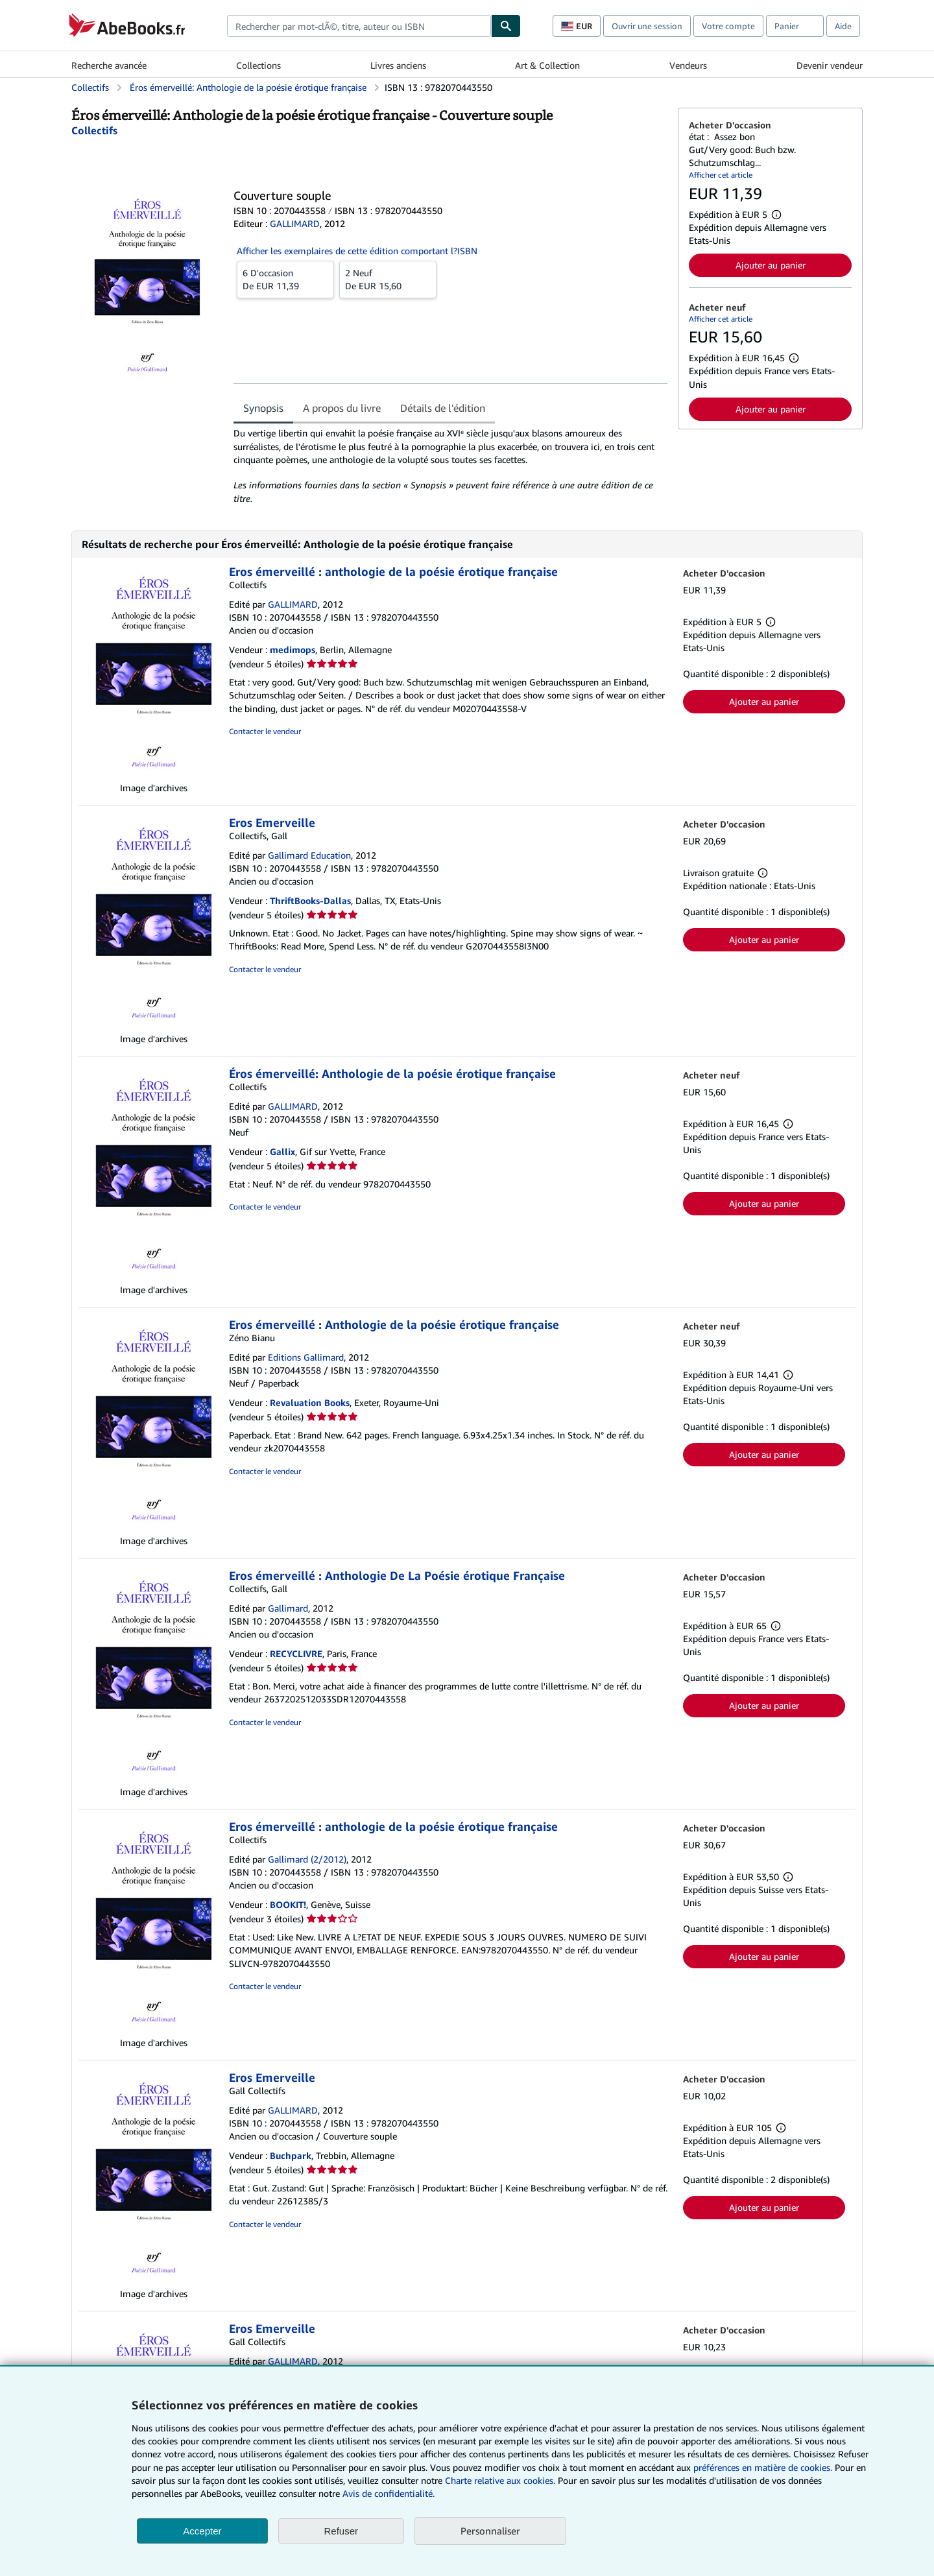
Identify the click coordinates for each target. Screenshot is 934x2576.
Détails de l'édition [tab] (442, 407)
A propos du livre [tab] (342, 407)
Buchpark (290, 2155)
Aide (843, 26)
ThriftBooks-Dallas (310, 900)
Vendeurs (688, 65)
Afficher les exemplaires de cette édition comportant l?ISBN (357, 250)
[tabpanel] (450, 466)
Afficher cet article (720, 175)
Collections (258, 65)
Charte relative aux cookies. (501, 2480)
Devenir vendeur (829, 65)
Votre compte (728, 26)
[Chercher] (506, 26)
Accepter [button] (202, 2530)
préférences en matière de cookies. (762, 2467)
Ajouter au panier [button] (771, 264)
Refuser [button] (341, 2530)
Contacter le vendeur (265, 731)
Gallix (282, 1151)
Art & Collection (547, 65)
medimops (292, 649)
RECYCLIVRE (296, 1653)
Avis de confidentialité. (388, 2493)
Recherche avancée (109, 65)
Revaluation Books (310, 1402)
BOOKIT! (288, 1904)
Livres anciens (398, 65)
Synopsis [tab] (263, 407)
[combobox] (359, 26)
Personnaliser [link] (490, 2530)
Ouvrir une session (647, 26)
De (285, 279)
